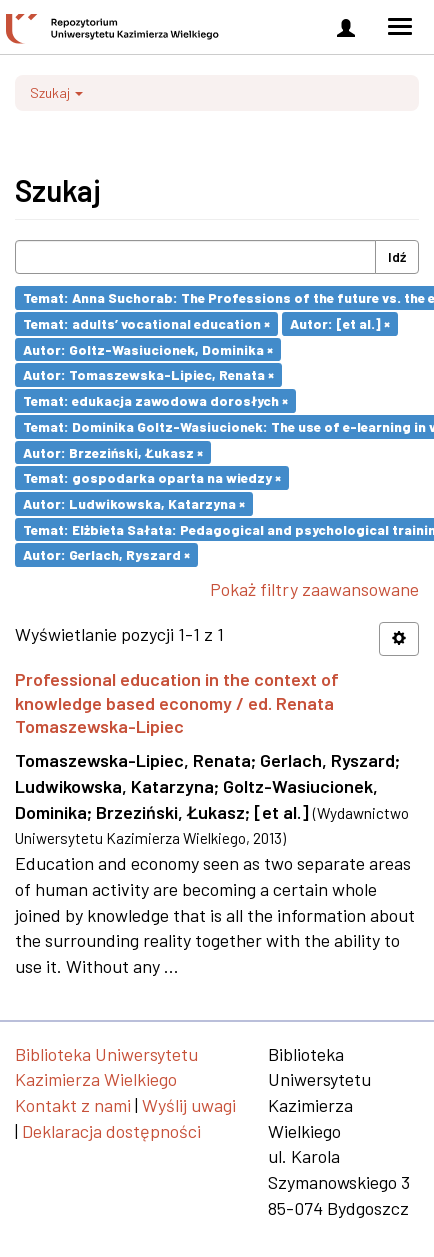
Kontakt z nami (73, 1105)
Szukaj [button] (56, 92)
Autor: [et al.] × (340, 323)
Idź (397, 256)
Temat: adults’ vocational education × (146, 323)
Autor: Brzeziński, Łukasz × (113, 451)
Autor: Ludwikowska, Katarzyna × (134, 503)
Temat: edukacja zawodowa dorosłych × (155, 400)
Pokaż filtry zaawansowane (314, 589)
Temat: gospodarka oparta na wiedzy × (152, 477)
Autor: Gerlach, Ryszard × (106, 554)
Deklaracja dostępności (111, 1131)
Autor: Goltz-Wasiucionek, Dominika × (148, 348)
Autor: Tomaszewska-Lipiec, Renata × (148, 374)
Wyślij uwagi (189, 1105)
